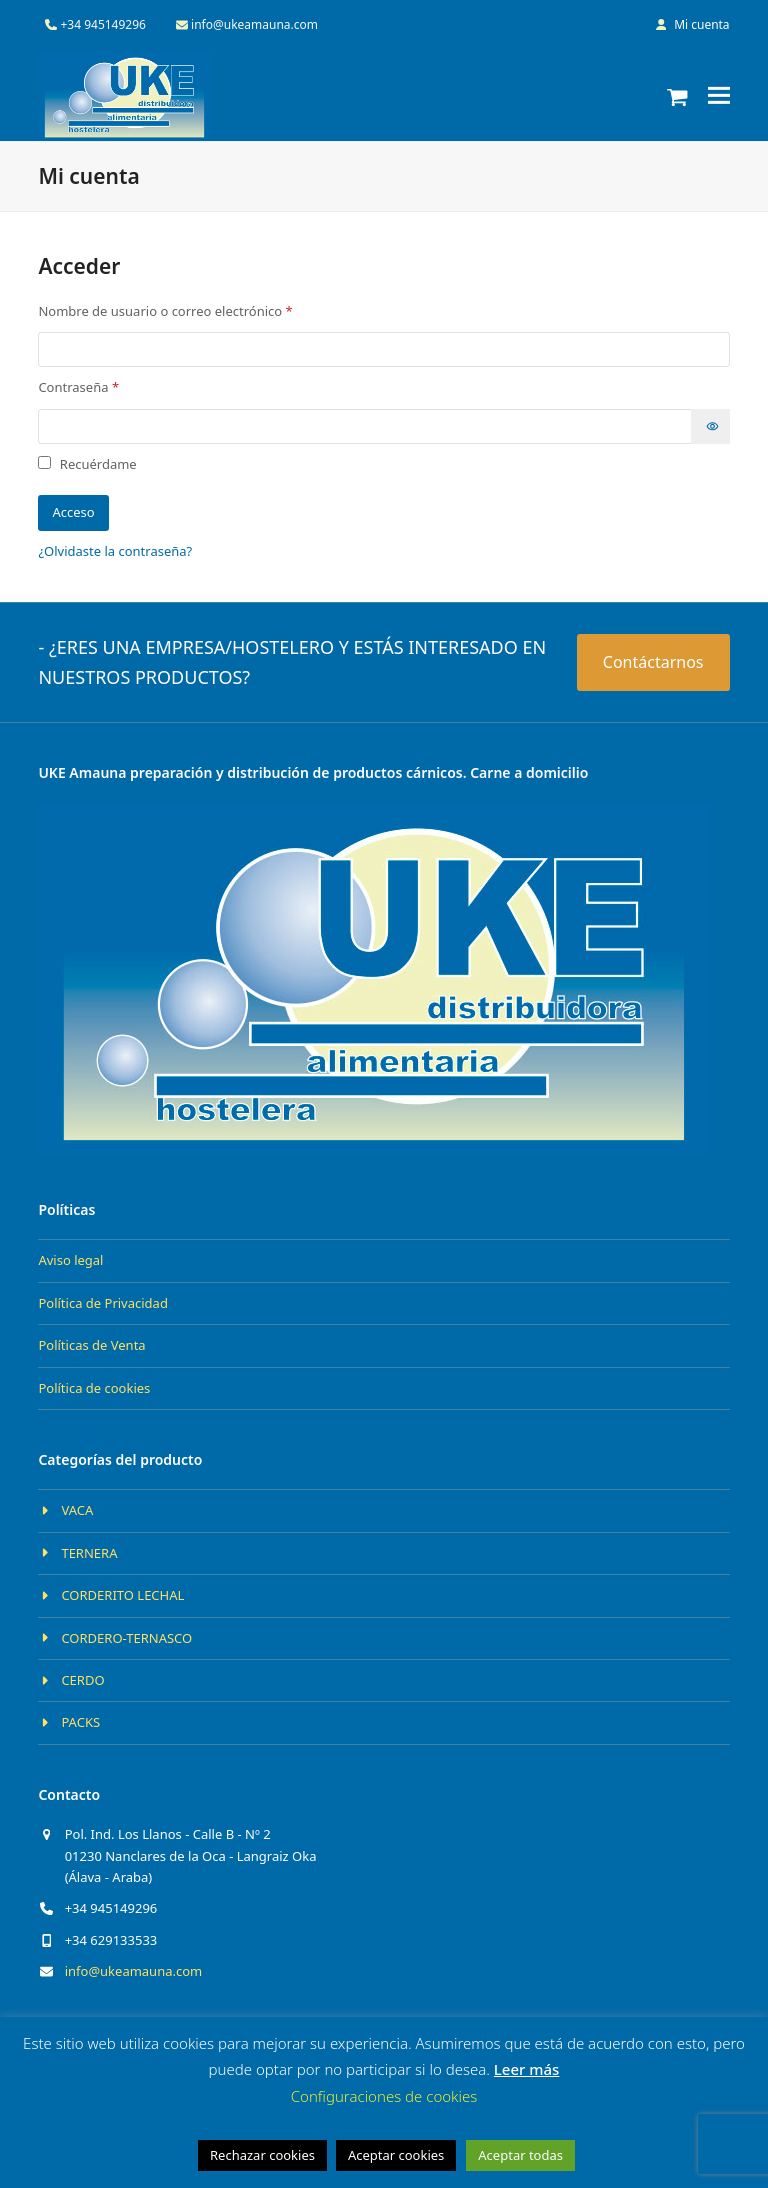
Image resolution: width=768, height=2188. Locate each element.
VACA (77, 1510)
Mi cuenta (701, 24)
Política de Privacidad (102, 1303)
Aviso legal (70, 1260)
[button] (677, 96)
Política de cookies (94, 1388)
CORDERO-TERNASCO (126, 1638)
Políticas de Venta (91, 1345)
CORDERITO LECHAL (122, 1595)
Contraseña (112, 386)
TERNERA (89, 1553)
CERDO (82, 1680)
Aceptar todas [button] (520, 2155)
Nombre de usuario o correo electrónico (199, 310)
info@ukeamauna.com (134, 1971)
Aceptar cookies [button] (396, 2155)
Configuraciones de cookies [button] (384, 2096)
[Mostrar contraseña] (710, 426)
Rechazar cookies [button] (262, 2155)
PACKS (80, 1722)
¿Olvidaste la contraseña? (115, 551)
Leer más (527, 2069)
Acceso (73, 512)
